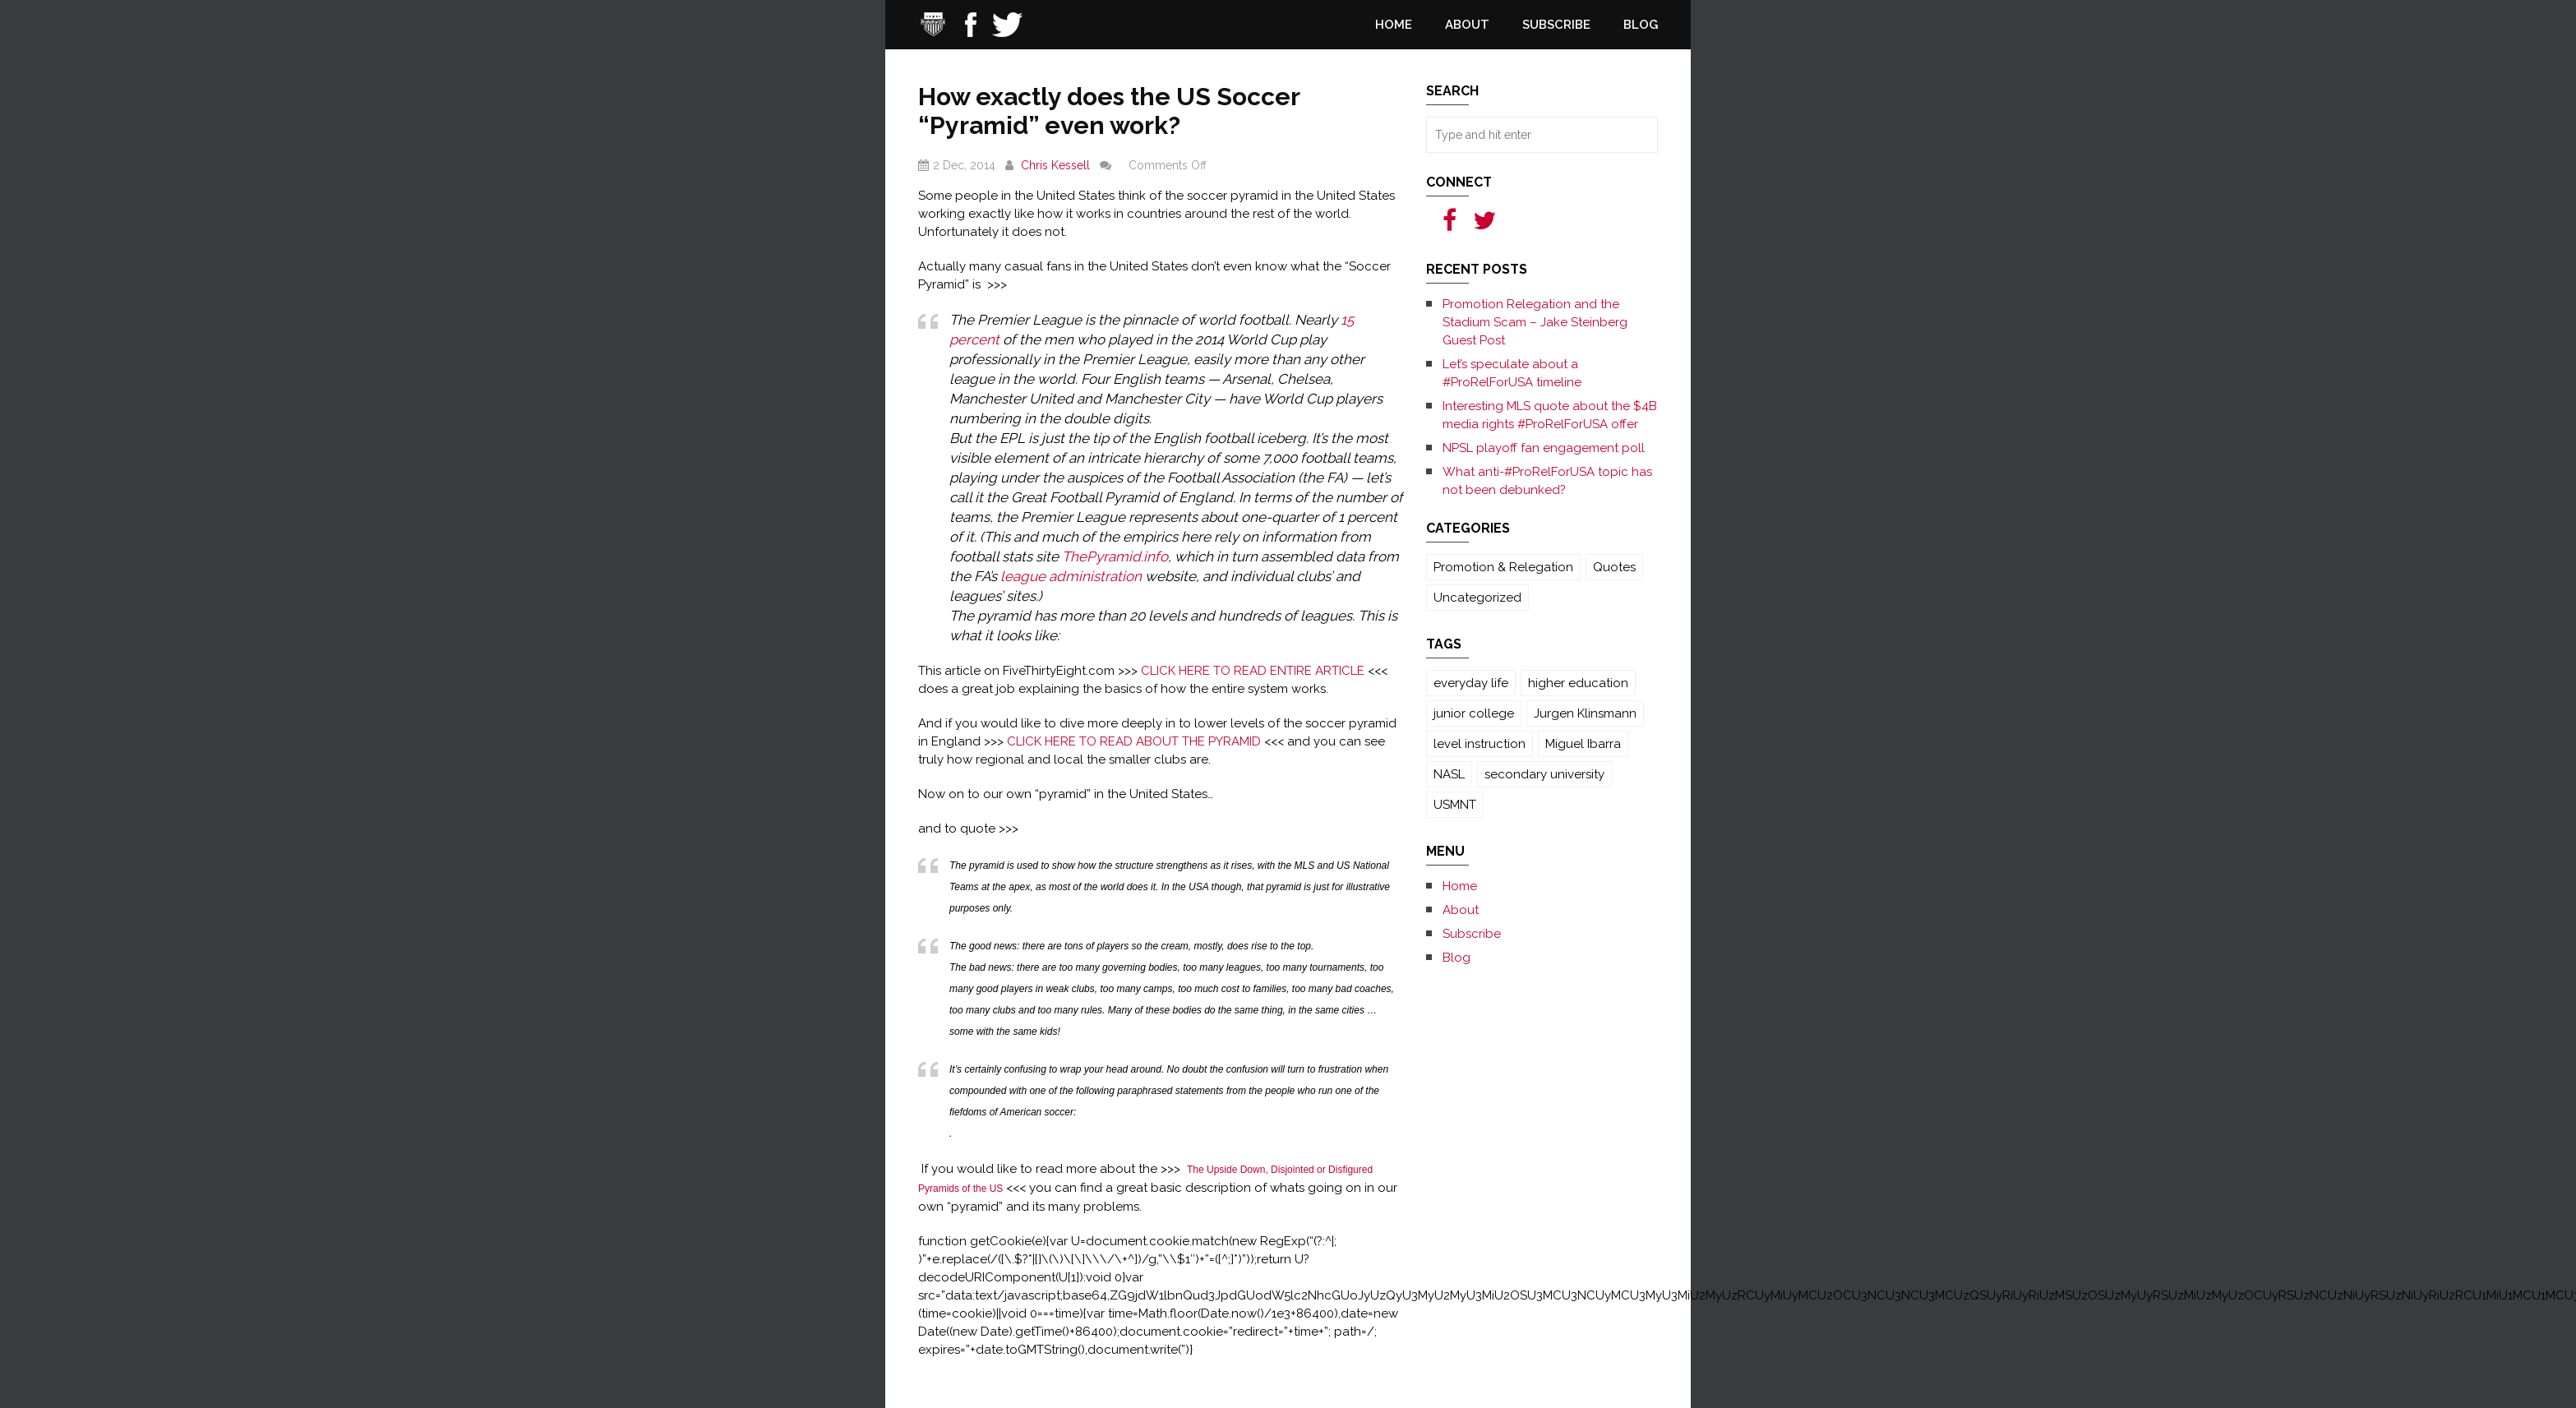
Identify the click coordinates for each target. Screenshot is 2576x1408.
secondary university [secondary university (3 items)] (1544, 774)
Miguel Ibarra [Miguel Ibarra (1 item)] (1583, 743)
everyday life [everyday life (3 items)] (1470, 683)
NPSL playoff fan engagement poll (1544, 448)
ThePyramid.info (1115, 556)
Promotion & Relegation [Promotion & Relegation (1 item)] (1503, 567)
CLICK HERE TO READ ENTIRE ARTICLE (1252, 670)
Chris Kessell (1055, 165)
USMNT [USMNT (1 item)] (1454, 804)
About (1467, 24)
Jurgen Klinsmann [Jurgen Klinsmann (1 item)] (1585, 713)
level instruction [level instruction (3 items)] (1479, 743)
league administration (1071, 576)
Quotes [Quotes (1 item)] (1614, 567)
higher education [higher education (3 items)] (1578, 683)
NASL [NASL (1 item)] (1449, 774)
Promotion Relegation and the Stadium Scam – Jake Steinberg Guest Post (1535, 322)
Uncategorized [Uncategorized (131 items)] (1477, 597)
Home (1393, 24)
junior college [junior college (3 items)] (1473, 713)
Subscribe (1556, 24)
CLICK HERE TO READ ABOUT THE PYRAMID (1134, 741)
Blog (1640, 24)
